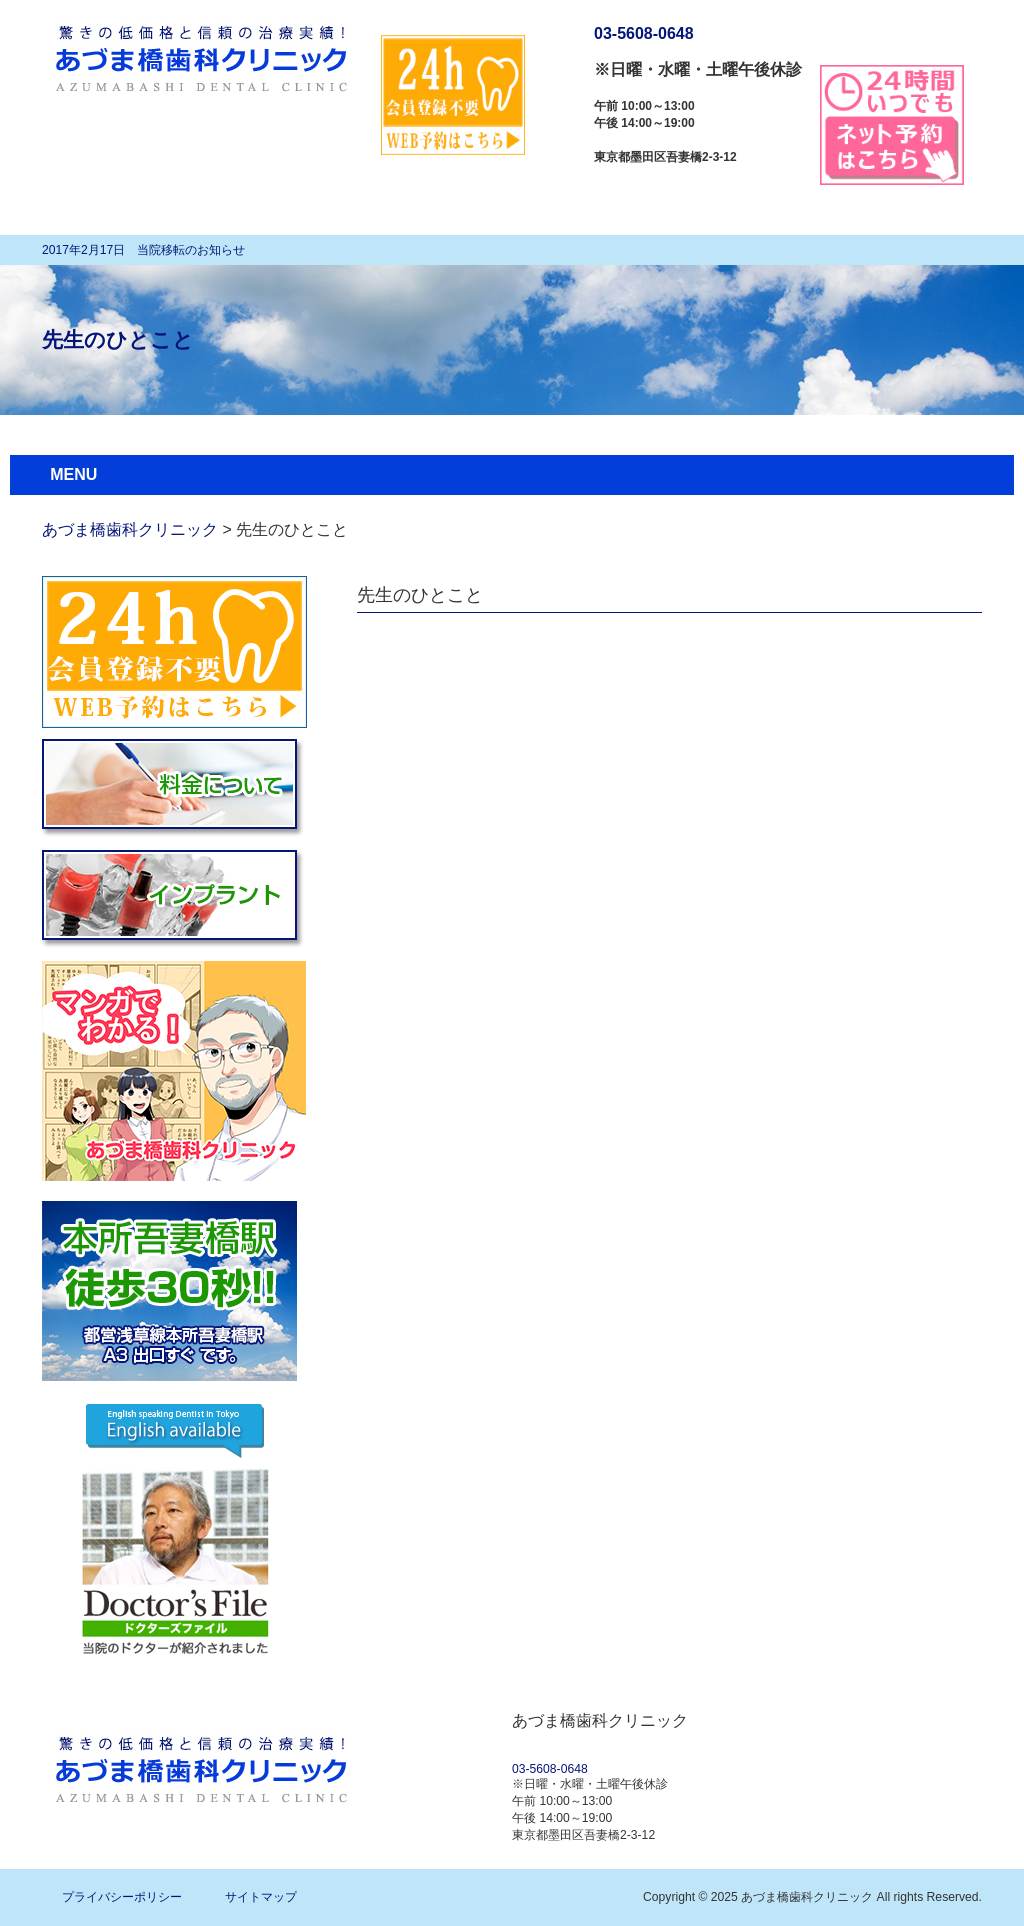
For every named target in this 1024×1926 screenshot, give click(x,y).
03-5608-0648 (644, 33)
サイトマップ (261, 1897)
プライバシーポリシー (122, 1897)
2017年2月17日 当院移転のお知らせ (143, 250)
